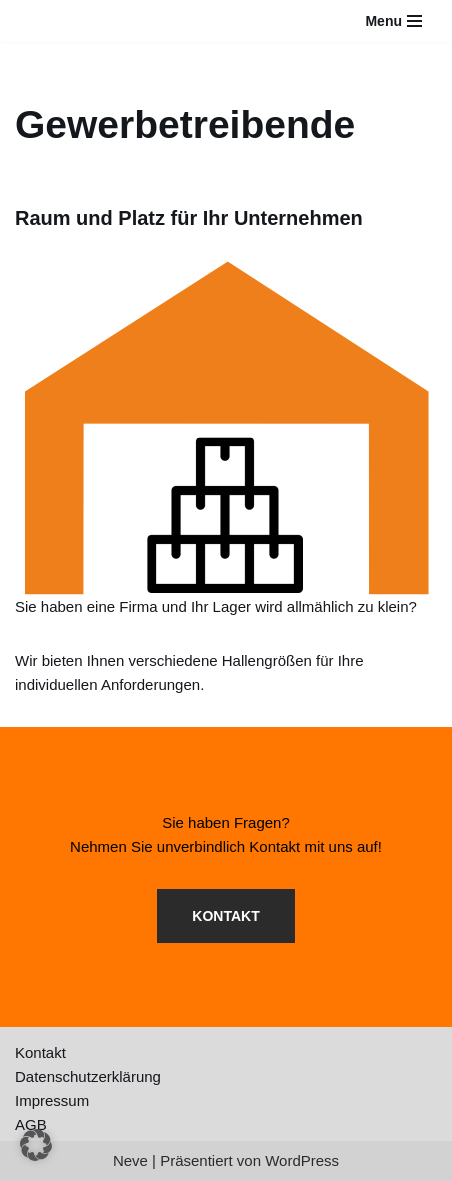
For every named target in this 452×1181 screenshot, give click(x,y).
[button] (36, 1145)
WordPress (302, 1160)
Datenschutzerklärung (88, 1076)
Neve (130, 1160)
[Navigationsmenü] (393, 21)
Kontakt (40, 1052)
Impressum (52, 1100)
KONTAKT (225, 916)
